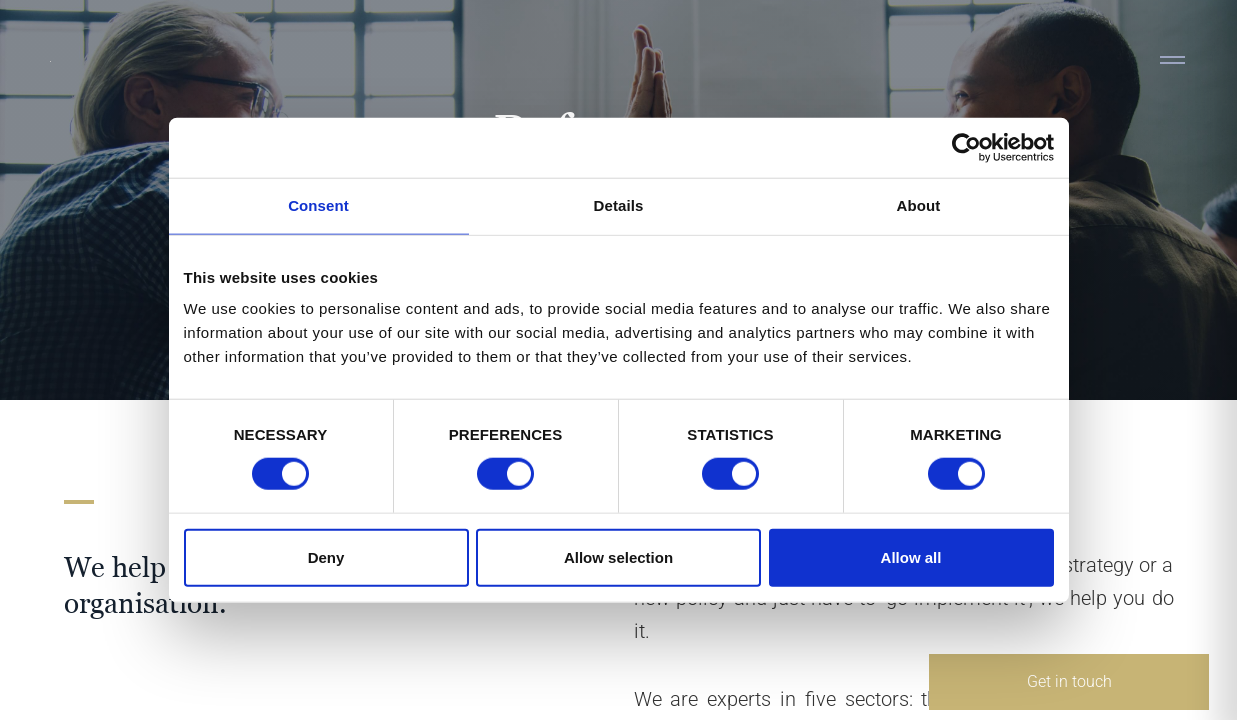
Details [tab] (619, 205)
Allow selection (618, 556)
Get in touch (1069, 681)
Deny (326, 556)
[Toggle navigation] (1172, 60)
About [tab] (919, 205)
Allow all (911, 556)
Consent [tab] (318, 205)
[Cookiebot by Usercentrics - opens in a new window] (966, 148)
